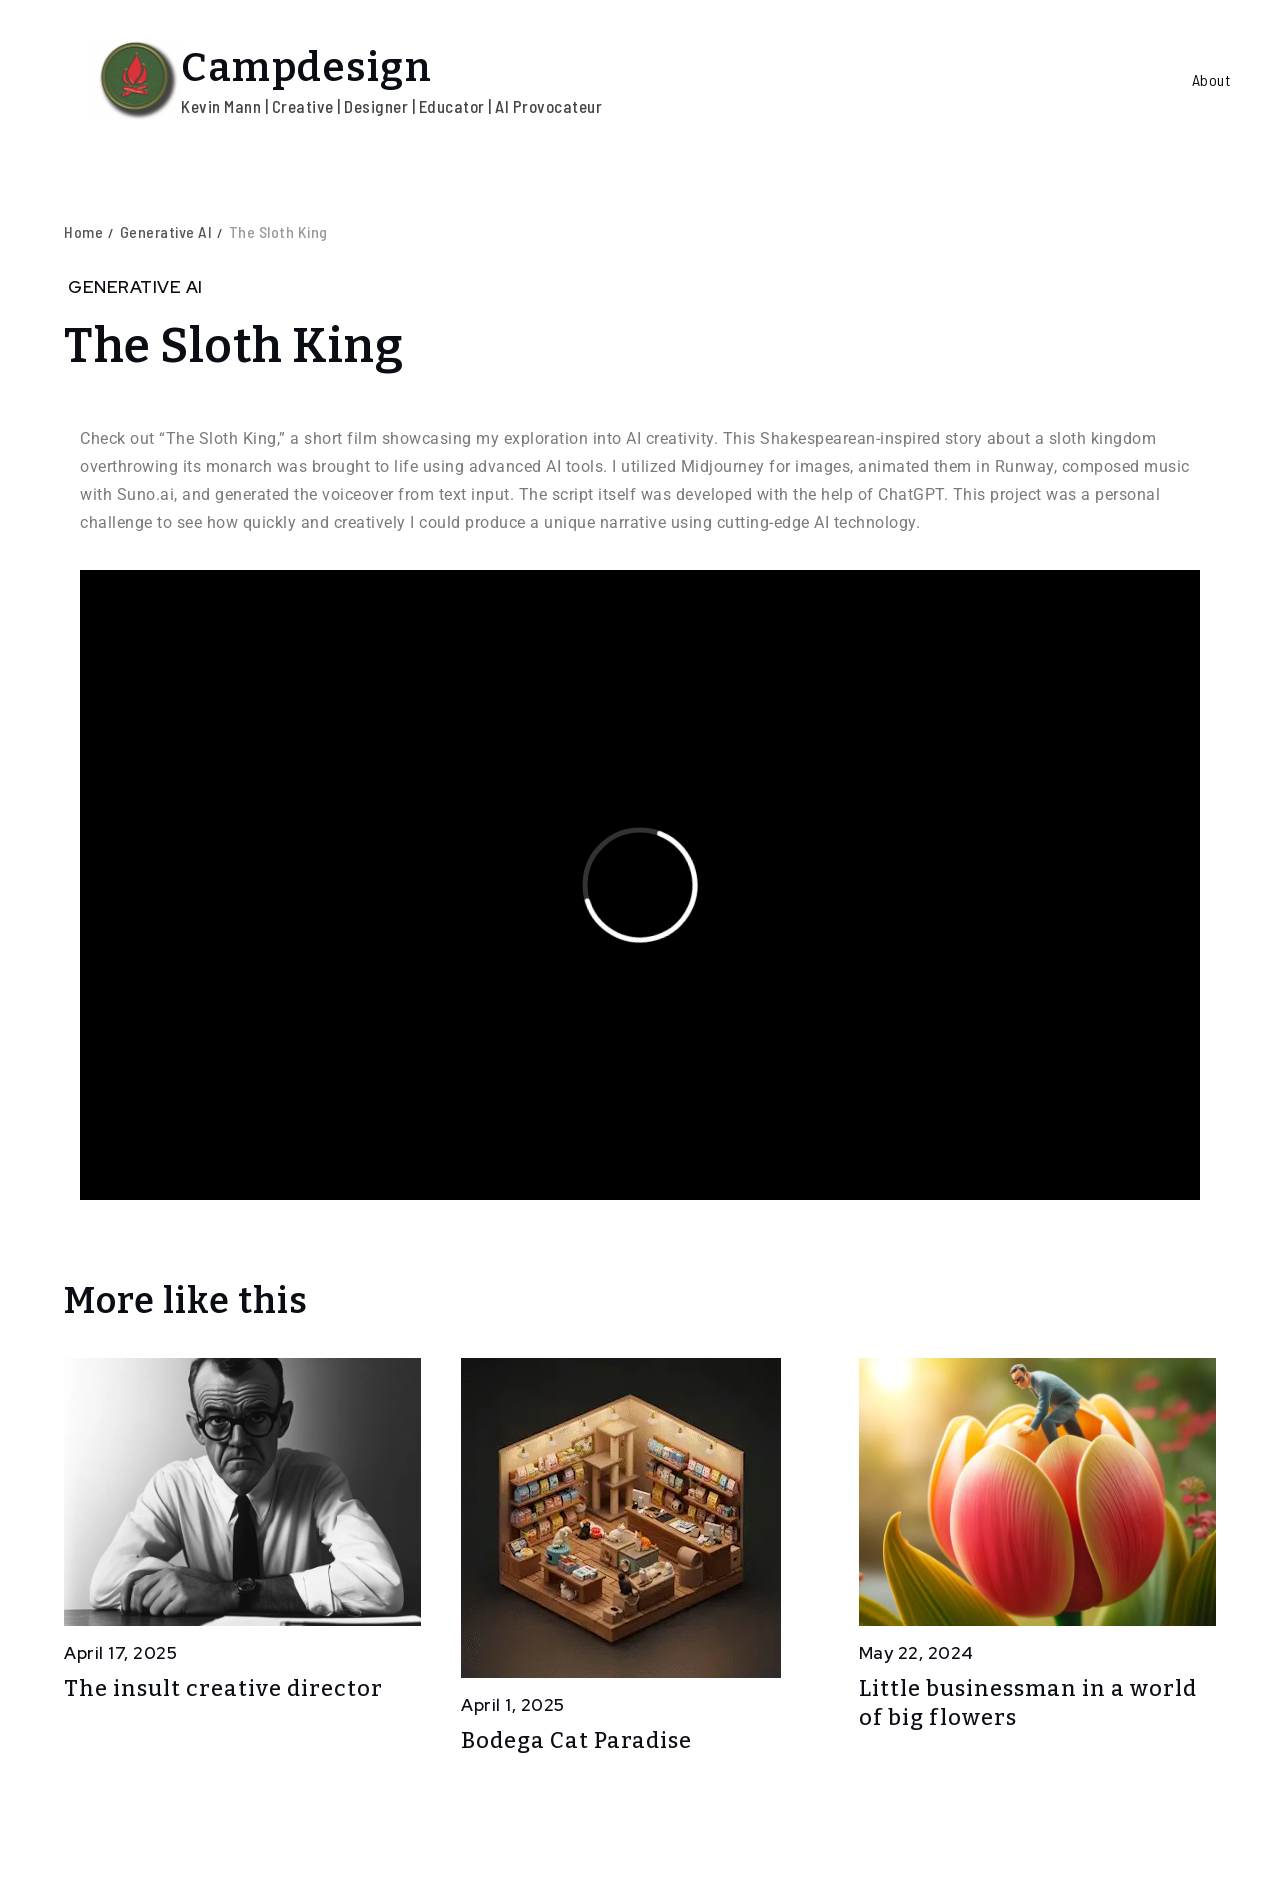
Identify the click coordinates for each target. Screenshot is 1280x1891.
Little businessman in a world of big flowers (1028, 1703)
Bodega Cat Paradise (576, 1740)
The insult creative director (223, 1688)
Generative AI (135, 287)
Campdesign (306, 68)
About (1211, 79)
